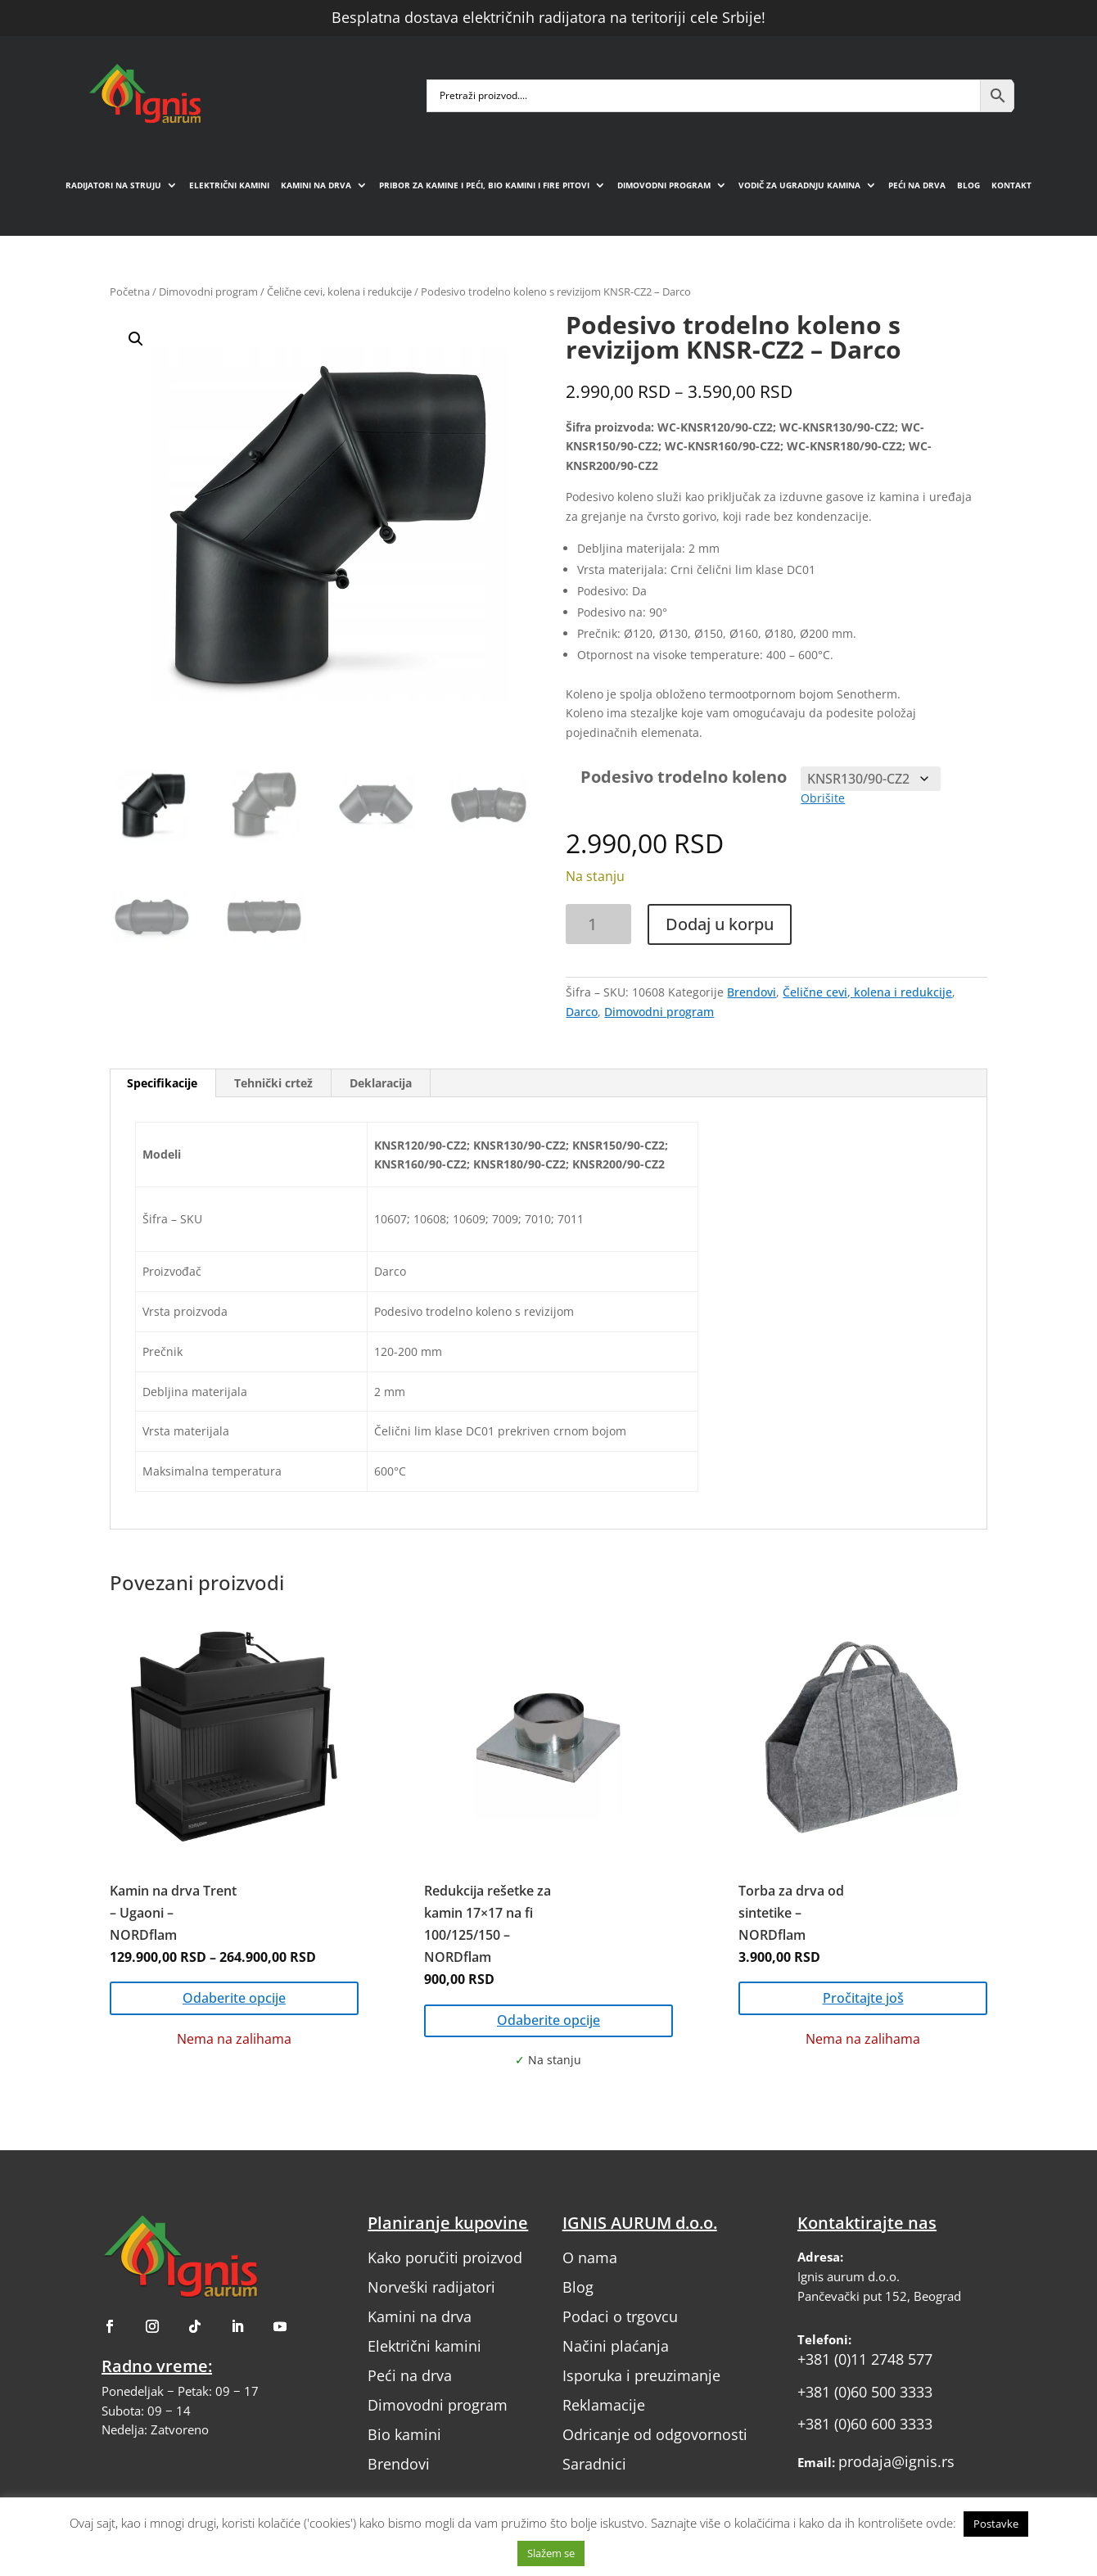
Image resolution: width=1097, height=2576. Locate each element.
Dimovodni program (664, 185)
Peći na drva (917, 185)
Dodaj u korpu (720, 924)
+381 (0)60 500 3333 (864, 2392)
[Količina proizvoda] (598, 924)
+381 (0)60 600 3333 (864, 2424)
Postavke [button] (995, 2523)
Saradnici (594, 2464)
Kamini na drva (316, 185)
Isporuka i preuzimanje (641, 2375)
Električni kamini (229, 185)
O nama (589, 2257)
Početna (130, 291)
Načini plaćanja (615, 2346)
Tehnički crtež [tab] (273, 1083)
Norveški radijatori (431, 2287)
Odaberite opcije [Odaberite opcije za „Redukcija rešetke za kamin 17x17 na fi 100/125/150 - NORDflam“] (548, 2020)
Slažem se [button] (551, 2553)
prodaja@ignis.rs (896, 2461)
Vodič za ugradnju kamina (799, 185)
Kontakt (1011, 185)
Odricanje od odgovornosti (654, 2434)
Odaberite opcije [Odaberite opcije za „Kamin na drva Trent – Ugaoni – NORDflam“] (234, 1998)
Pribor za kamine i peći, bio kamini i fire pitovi (484, 185)
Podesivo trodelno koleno (683, 777)
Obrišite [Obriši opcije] (823, 798)
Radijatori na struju (113, 185)
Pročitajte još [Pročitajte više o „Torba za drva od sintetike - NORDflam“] (863, 1998)
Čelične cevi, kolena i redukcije (339, 291)
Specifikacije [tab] (162, 1083)
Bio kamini (404, 2434)
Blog (968, 185)
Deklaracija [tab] (381, 1083)
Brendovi (751, 992)
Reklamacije (603, 2405)
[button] (332, 529)
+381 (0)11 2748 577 (864, 2359)
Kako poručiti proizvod (445, 2257)
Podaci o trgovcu (620, 2316)
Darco (582, 1011)
